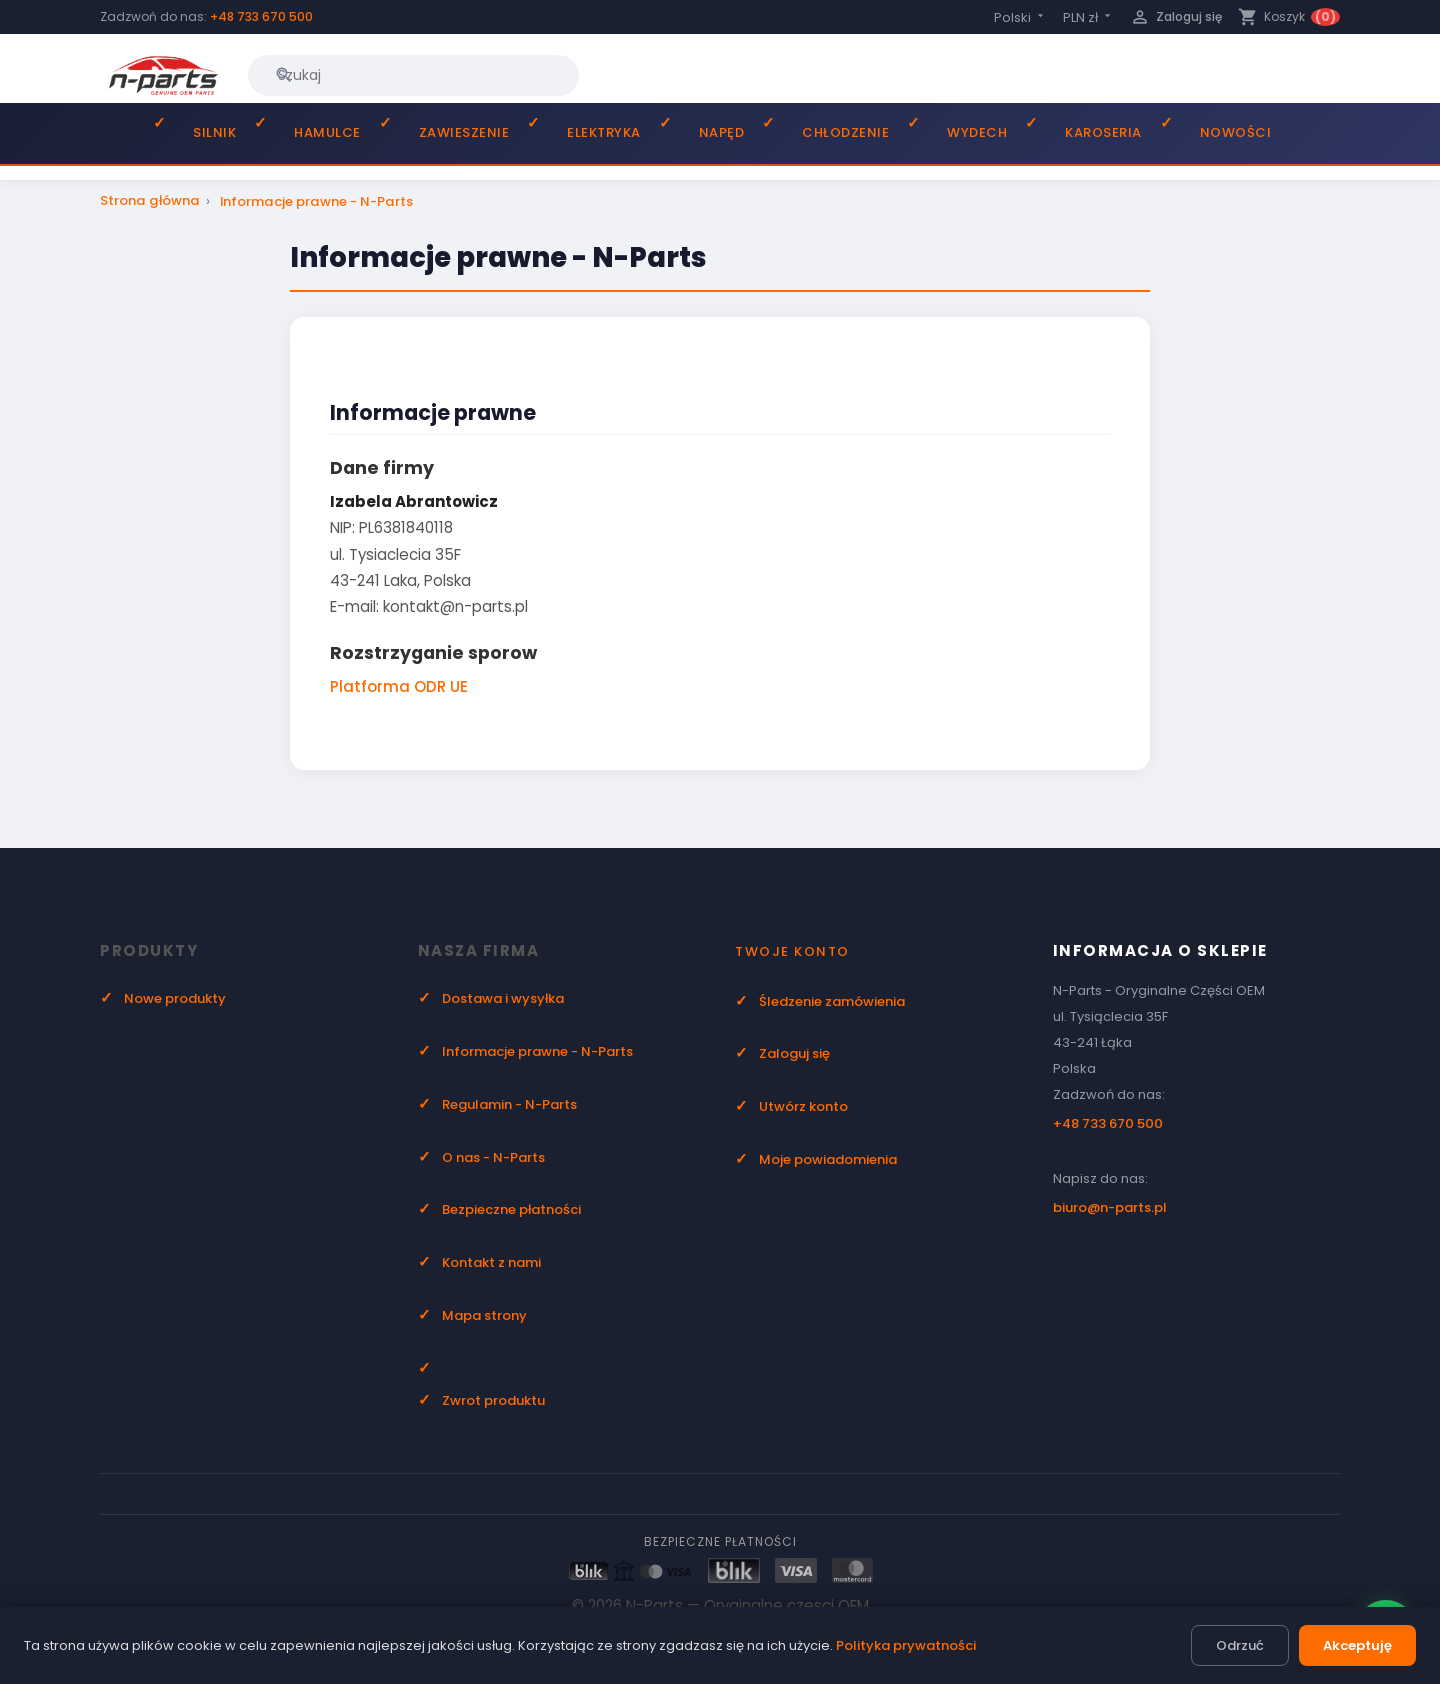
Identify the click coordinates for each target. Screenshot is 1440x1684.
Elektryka (604, 132)
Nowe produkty (175, 998)
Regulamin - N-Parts (509, 1104)
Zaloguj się (794, 1053)
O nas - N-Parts (493, 1157)
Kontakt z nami (491, 1262)
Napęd (722, 132)
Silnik (214, 132)
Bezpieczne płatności (511, 1209)
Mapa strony (484, 1315)
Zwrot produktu (493, 1400)
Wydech (977, 132)
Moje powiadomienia (828, 1159)
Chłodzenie (845, 132)
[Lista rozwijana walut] (1088, 17)
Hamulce (327, 132)
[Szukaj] (413, 75)
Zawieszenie (464, 132)
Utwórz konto (803, 1106)
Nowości (1236, 132)
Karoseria (1103, 132)
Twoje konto (792, 951)
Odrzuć (1240, 1645)
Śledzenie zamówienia (832, 1001)
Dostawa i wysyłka (503, 998)
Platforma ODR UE (399, 686)
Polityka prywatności (906, 1645)
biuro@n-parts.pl (1110, 1207)
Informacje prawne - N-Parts (537, 1051)
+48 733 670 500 (261, 16)
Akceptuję (1357, 1645)
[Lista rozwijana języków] (1020, 17)
